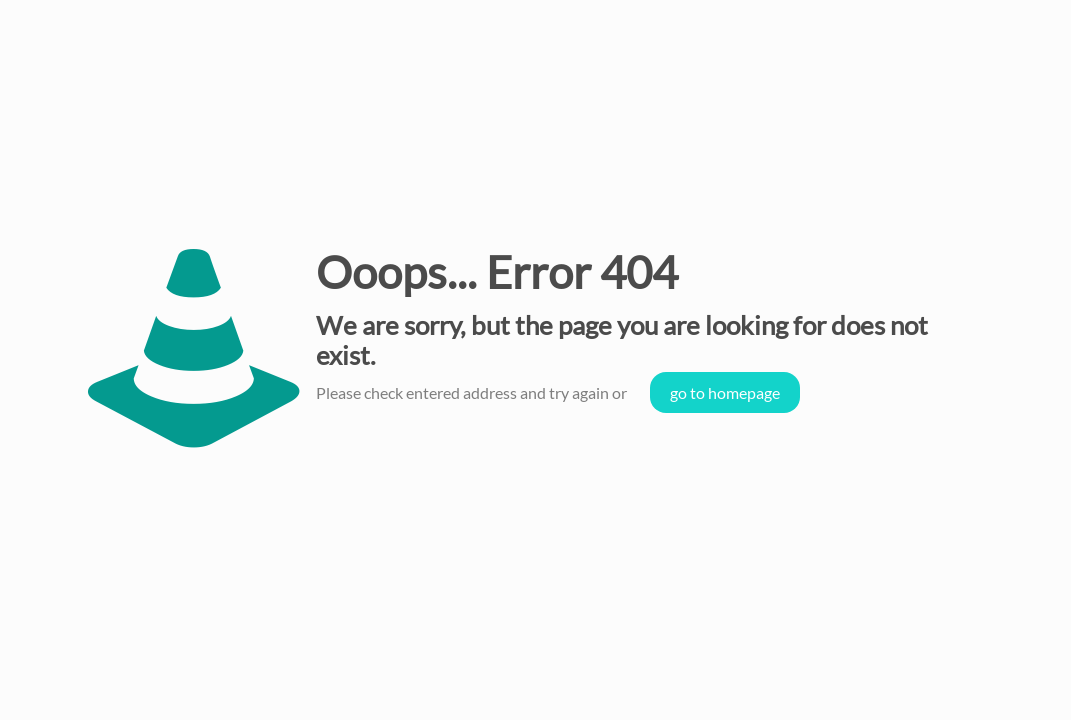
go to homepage (725, 392)
